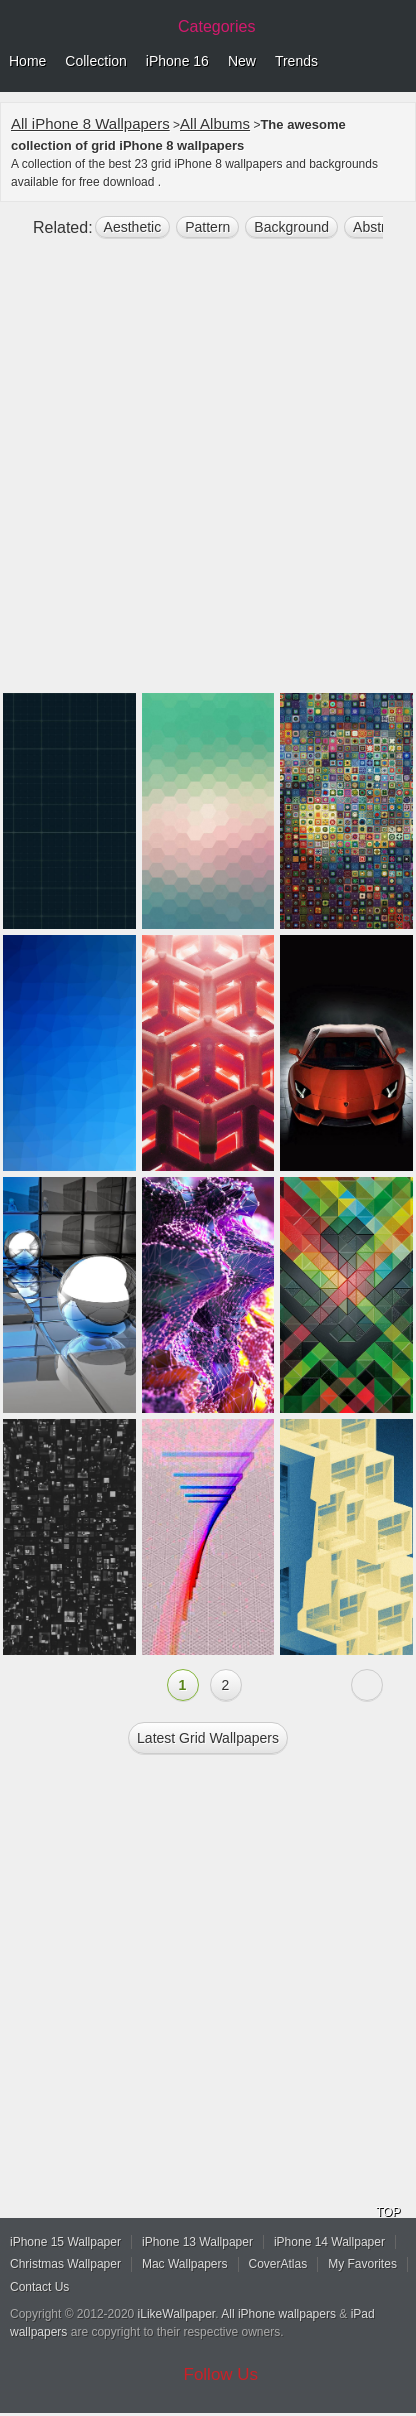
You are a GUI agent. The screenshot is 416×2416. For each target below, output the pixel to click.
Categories (216, 26)
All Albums (215, 123)
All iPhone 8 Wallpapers (90, 123)
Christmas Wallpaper (65, 2264)
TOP (388, 2212)
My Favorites (362, 2264)
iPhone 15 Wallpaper (65, 2242)
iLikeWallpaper (177, 2314)
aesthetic (133, 227)
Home (27, 61)
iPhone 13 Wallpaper (197, 2242)
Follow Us (221, 2374)
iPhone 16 (177, 61)
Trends (296, 61)
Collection (95, 61)
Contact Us (39, 2287)
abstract (378, 227)
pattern (207, 227)
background (291, 227)
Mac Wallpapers (185, 2264)
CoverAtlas (278, 2264)
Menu (396, 62)
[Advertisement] (208, 474)
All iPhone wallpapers (278, 2314)
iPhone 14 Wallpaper (329, 2242)
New (242, 61)
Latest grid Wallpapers (208, 1738)
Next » (367, 1685)
